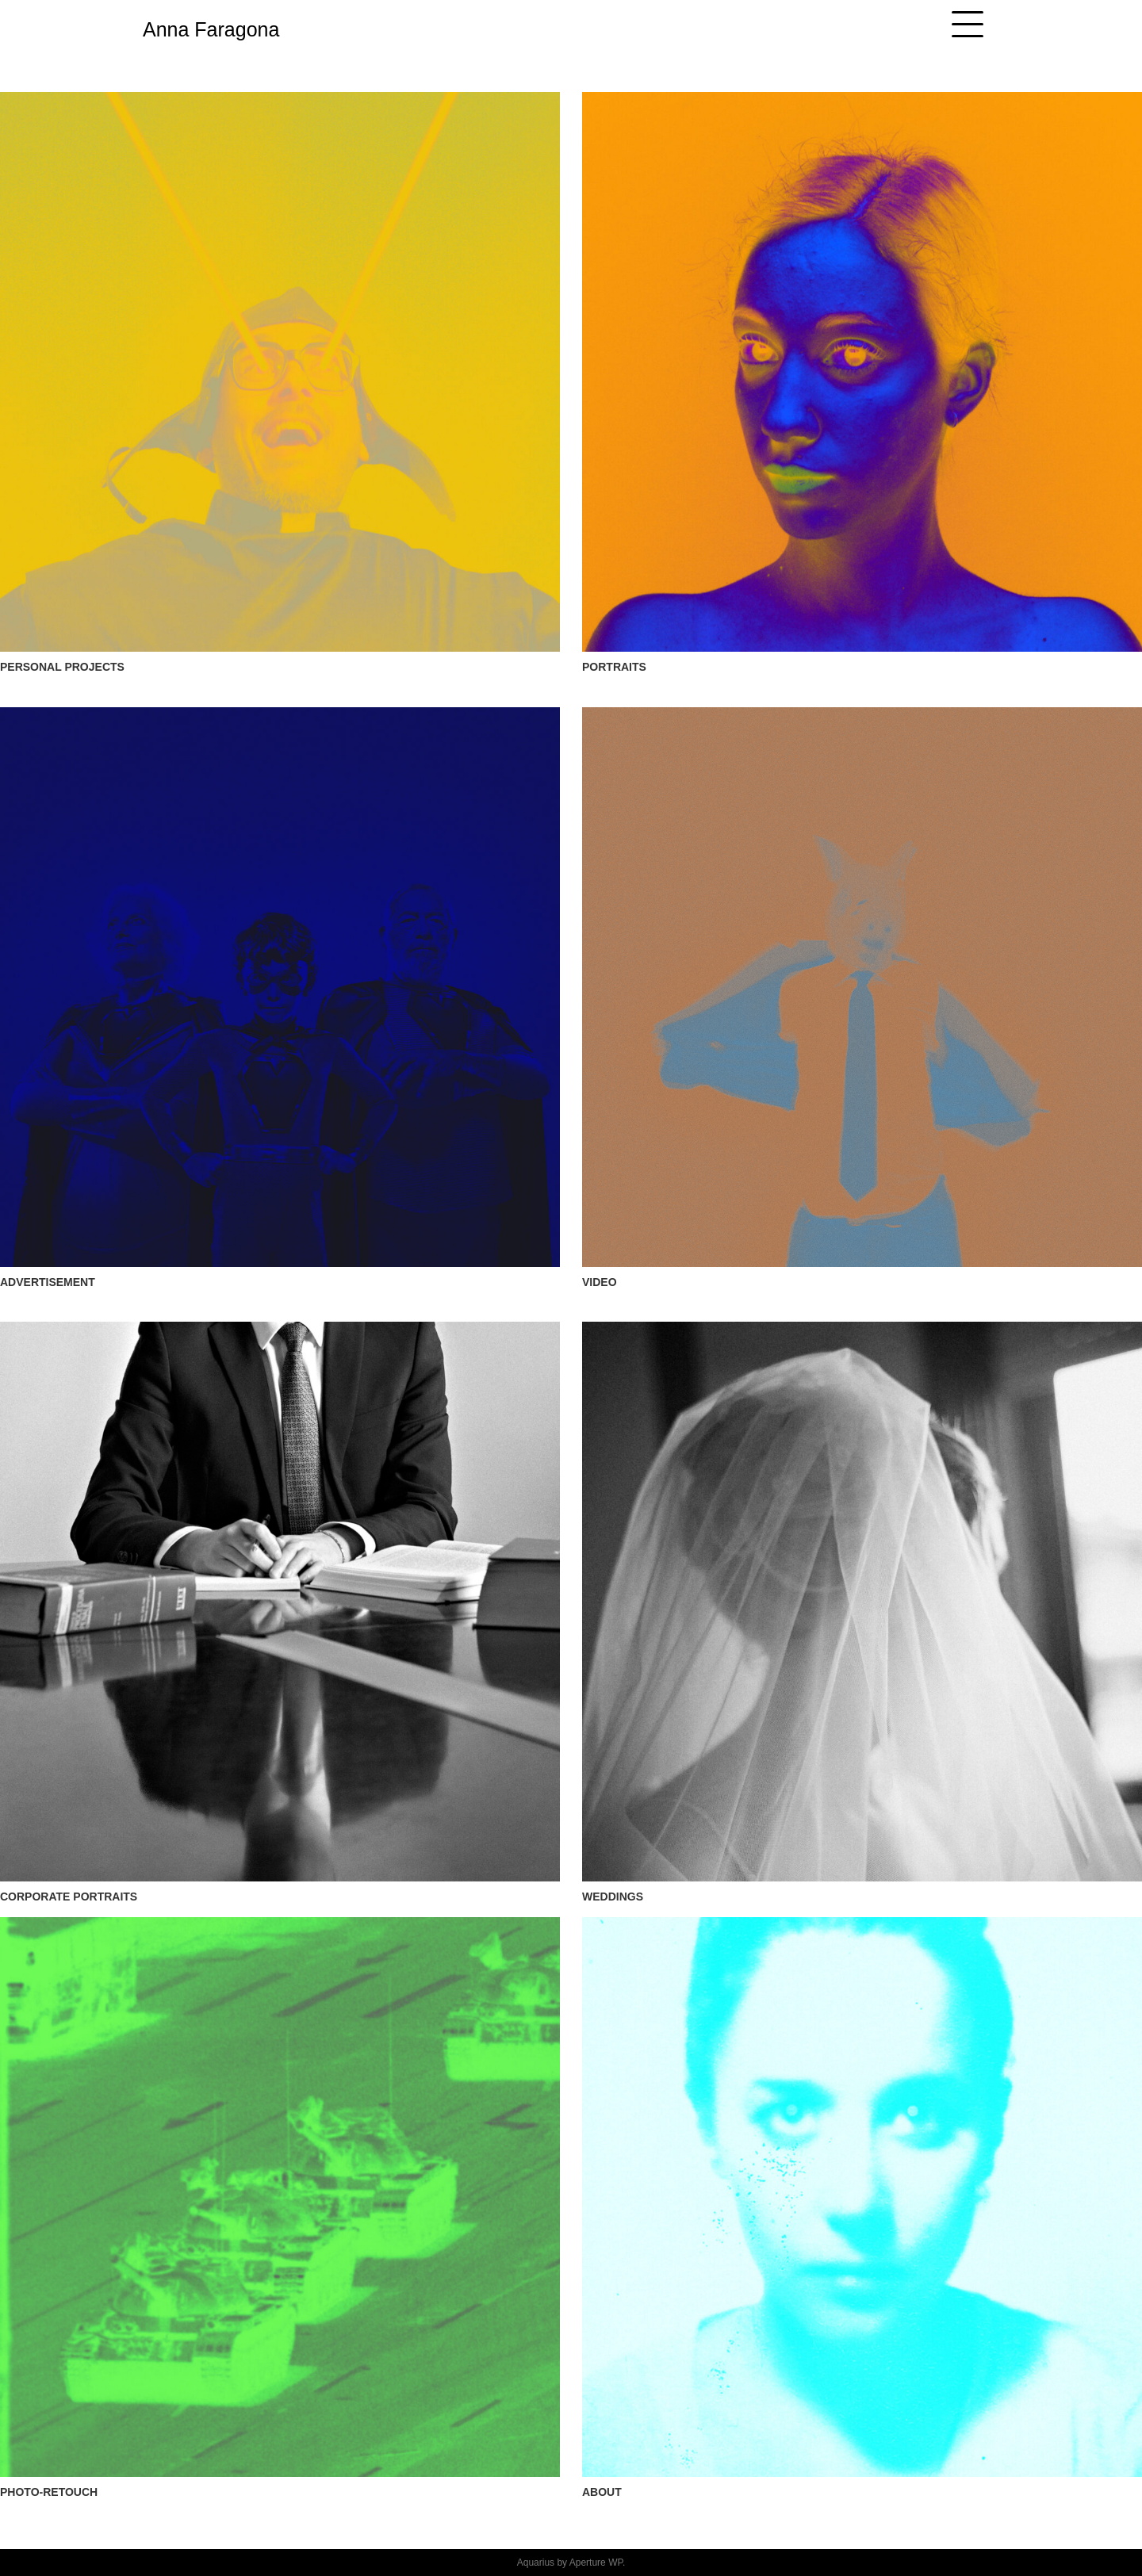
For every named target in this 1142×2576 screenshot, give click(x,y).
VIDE (595, 1282)
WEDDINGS (612, 1896)
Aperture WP (596, 2562)
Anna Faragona (211, 29)
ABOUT (602, 2492)
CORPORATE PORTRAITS (68, 1896)
